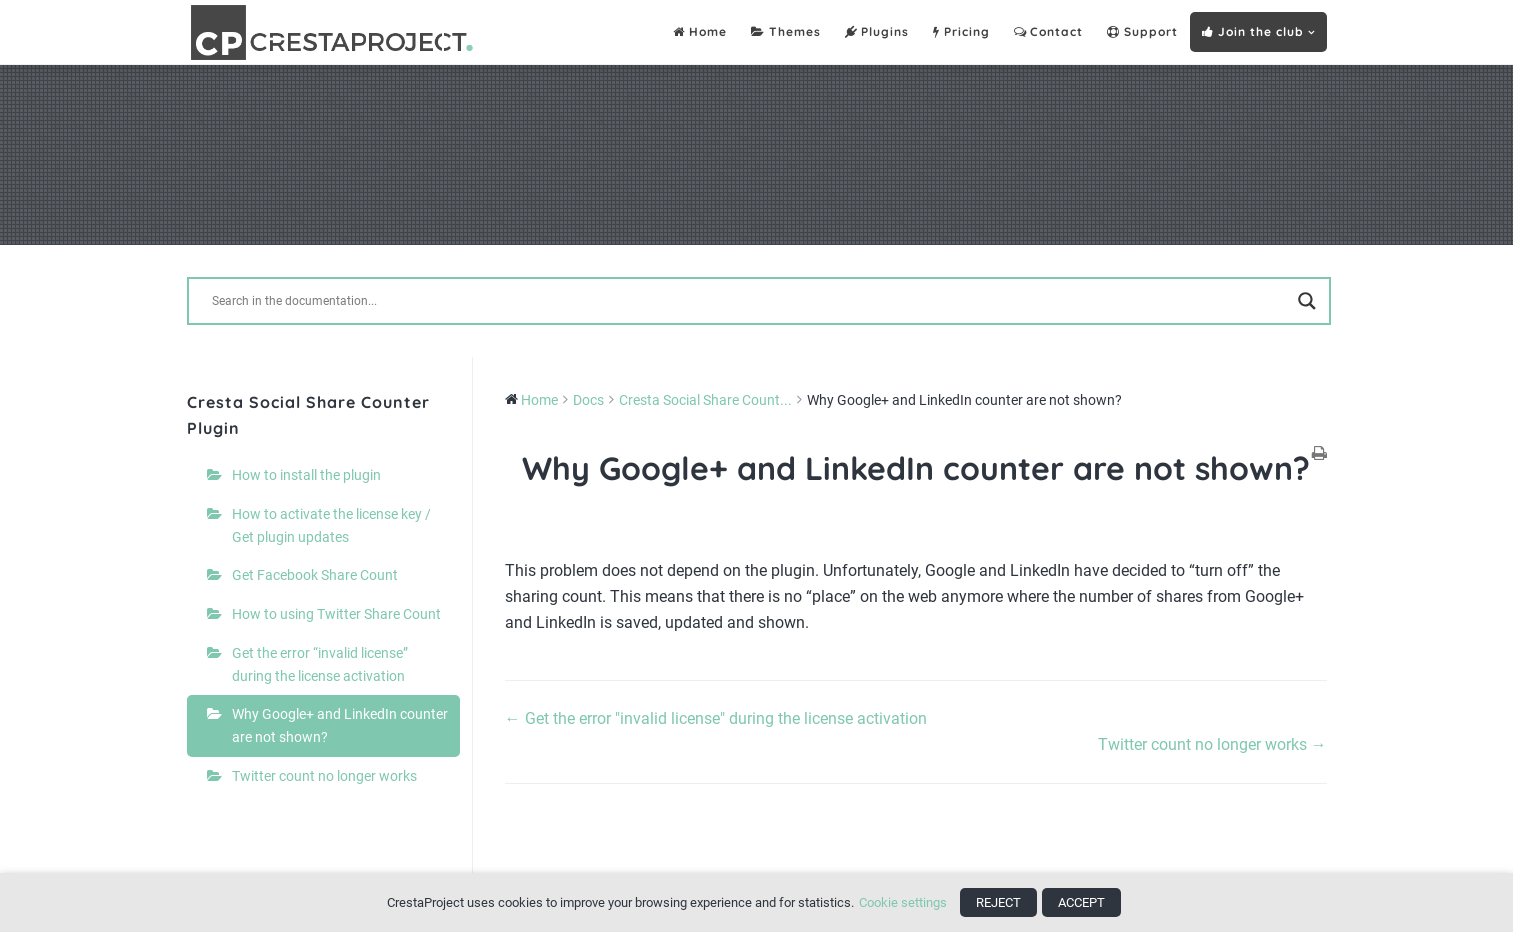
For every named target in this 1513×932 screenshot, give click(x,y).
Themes (786, 32)
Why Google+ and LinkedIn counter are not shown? (340, 725)
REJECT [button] (998, 902)
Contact (1049, 32)
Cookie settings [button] (903, 902)
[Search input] (750, 301)
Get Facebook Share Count (315, 575)
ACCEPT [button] (1081, 902)
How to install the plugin (306, 475)
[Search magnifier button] (1307, 301)
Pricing (961, 32)
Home (700, 32)
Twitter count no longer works (324, 776)
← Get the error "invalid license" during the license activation (716, 718)
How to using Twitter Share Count (336, 614)
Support (1142, 32)
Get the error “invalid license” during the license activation (320, 664)
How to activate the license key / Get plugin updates (331, 525)
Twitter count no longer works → (1212, 744)
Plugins (877, 32)
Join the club (1253, 31)
